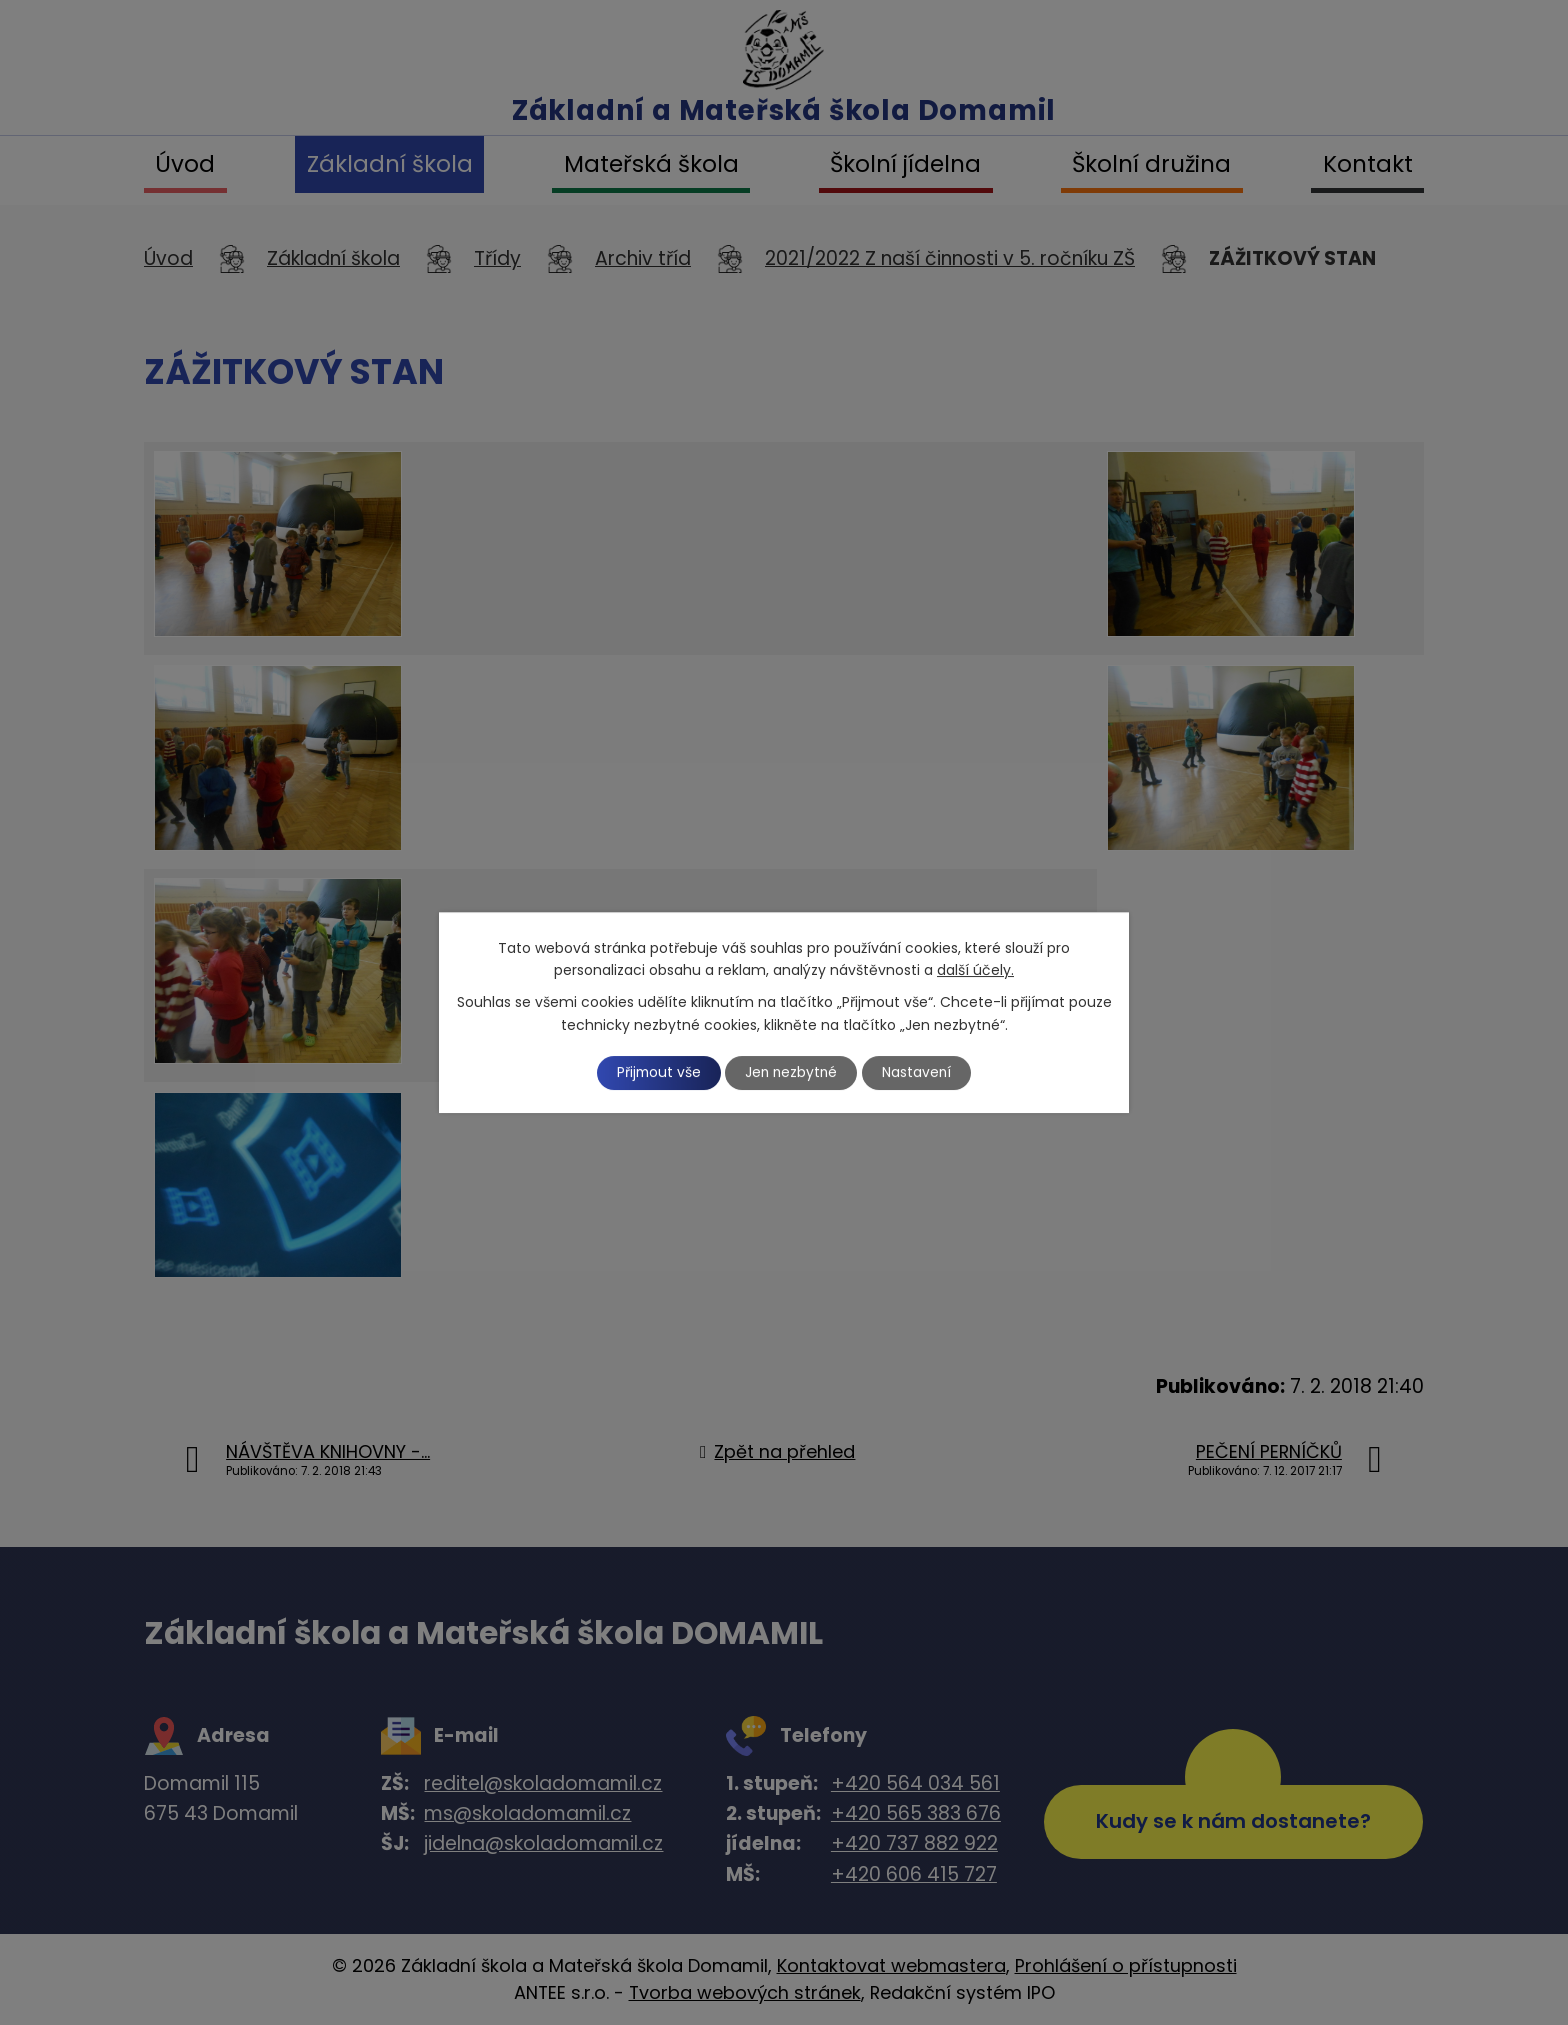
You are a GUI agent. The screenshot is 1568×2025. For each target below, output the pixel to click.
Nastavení (921, 1072)
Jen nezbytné (792, 1072)
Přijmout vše (656, 1072)
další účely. (975, 970)
